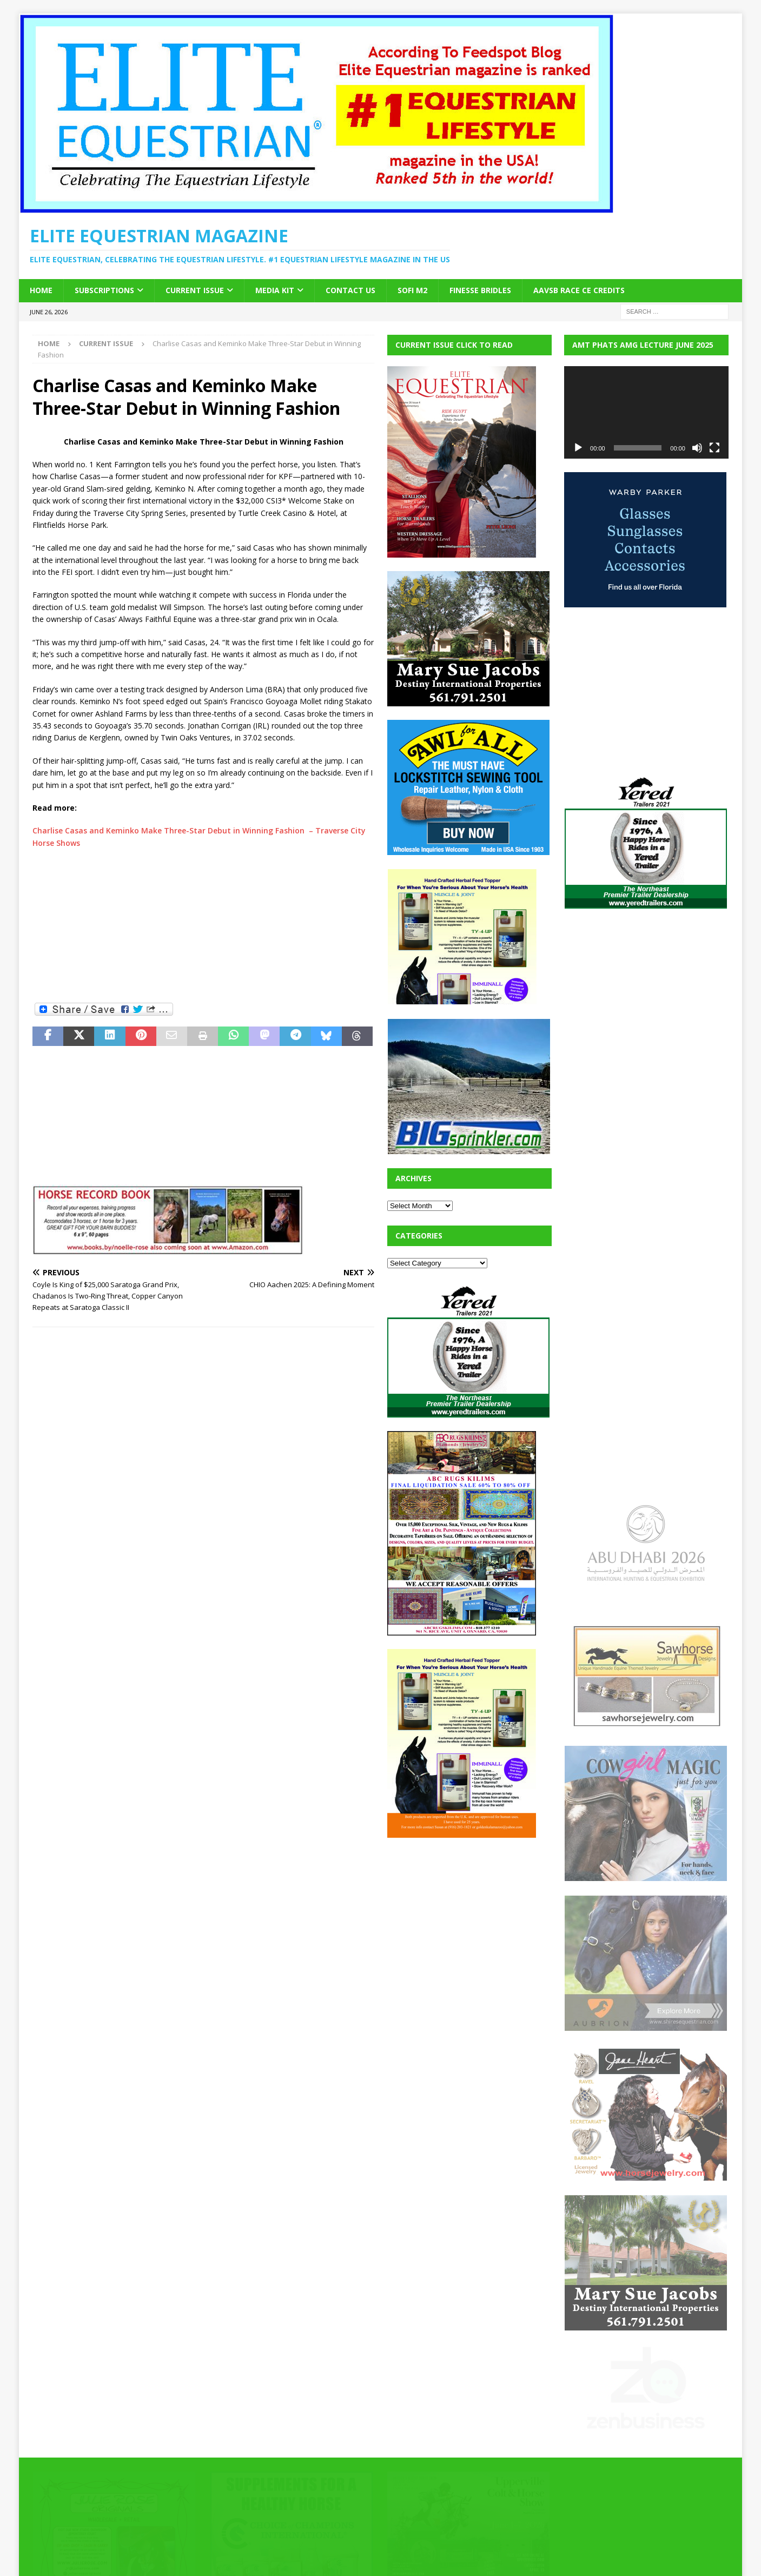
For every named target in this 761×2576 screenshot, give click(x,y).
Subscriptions (104, 290)
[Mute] (697, 447)
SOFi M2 (412, 290)
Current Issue (195, 290)
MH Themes (222, 2552)
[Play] (578, 447)
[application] (646, 412)
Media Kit (274, 290)
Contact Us (350, 290)
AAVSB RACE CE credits (579, 290)
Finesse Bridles (480, 290)
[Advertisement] (203, 924)
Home (41, 290)
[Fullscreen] (714, 447)
